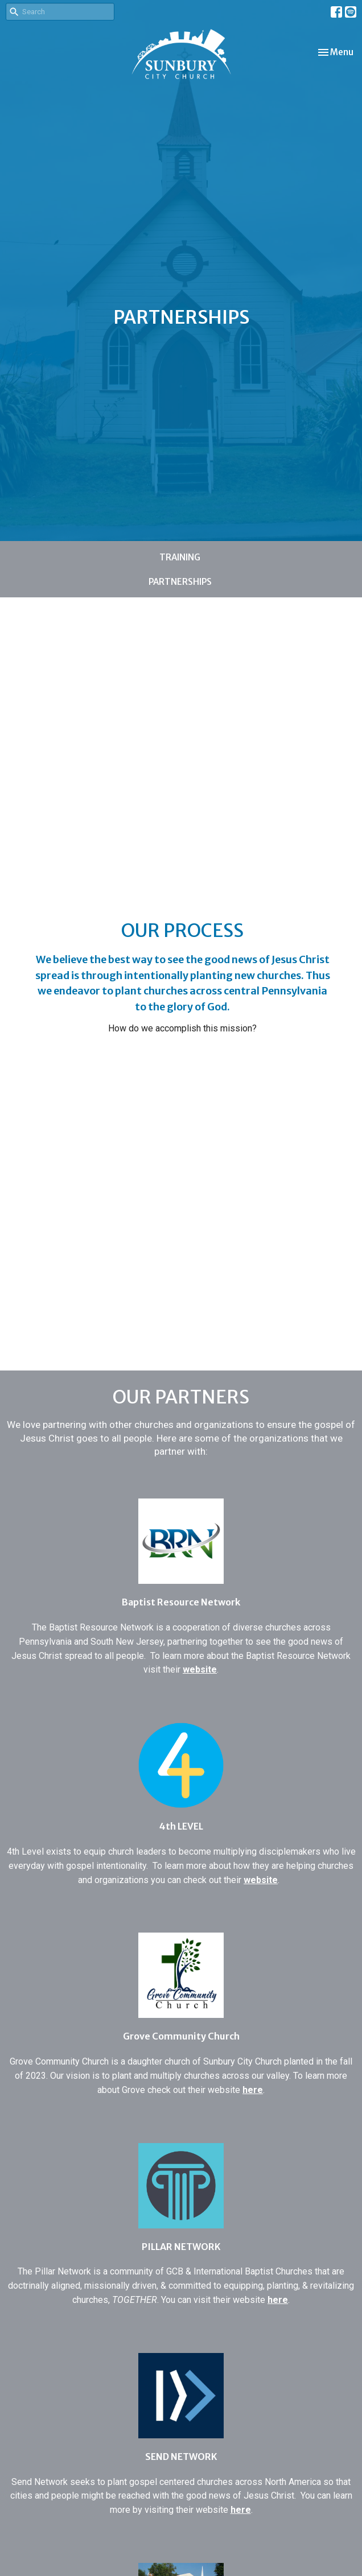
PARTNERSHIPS (180, 581)
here (252, 2089)
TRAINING (179, 557)
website (200, 1669)
